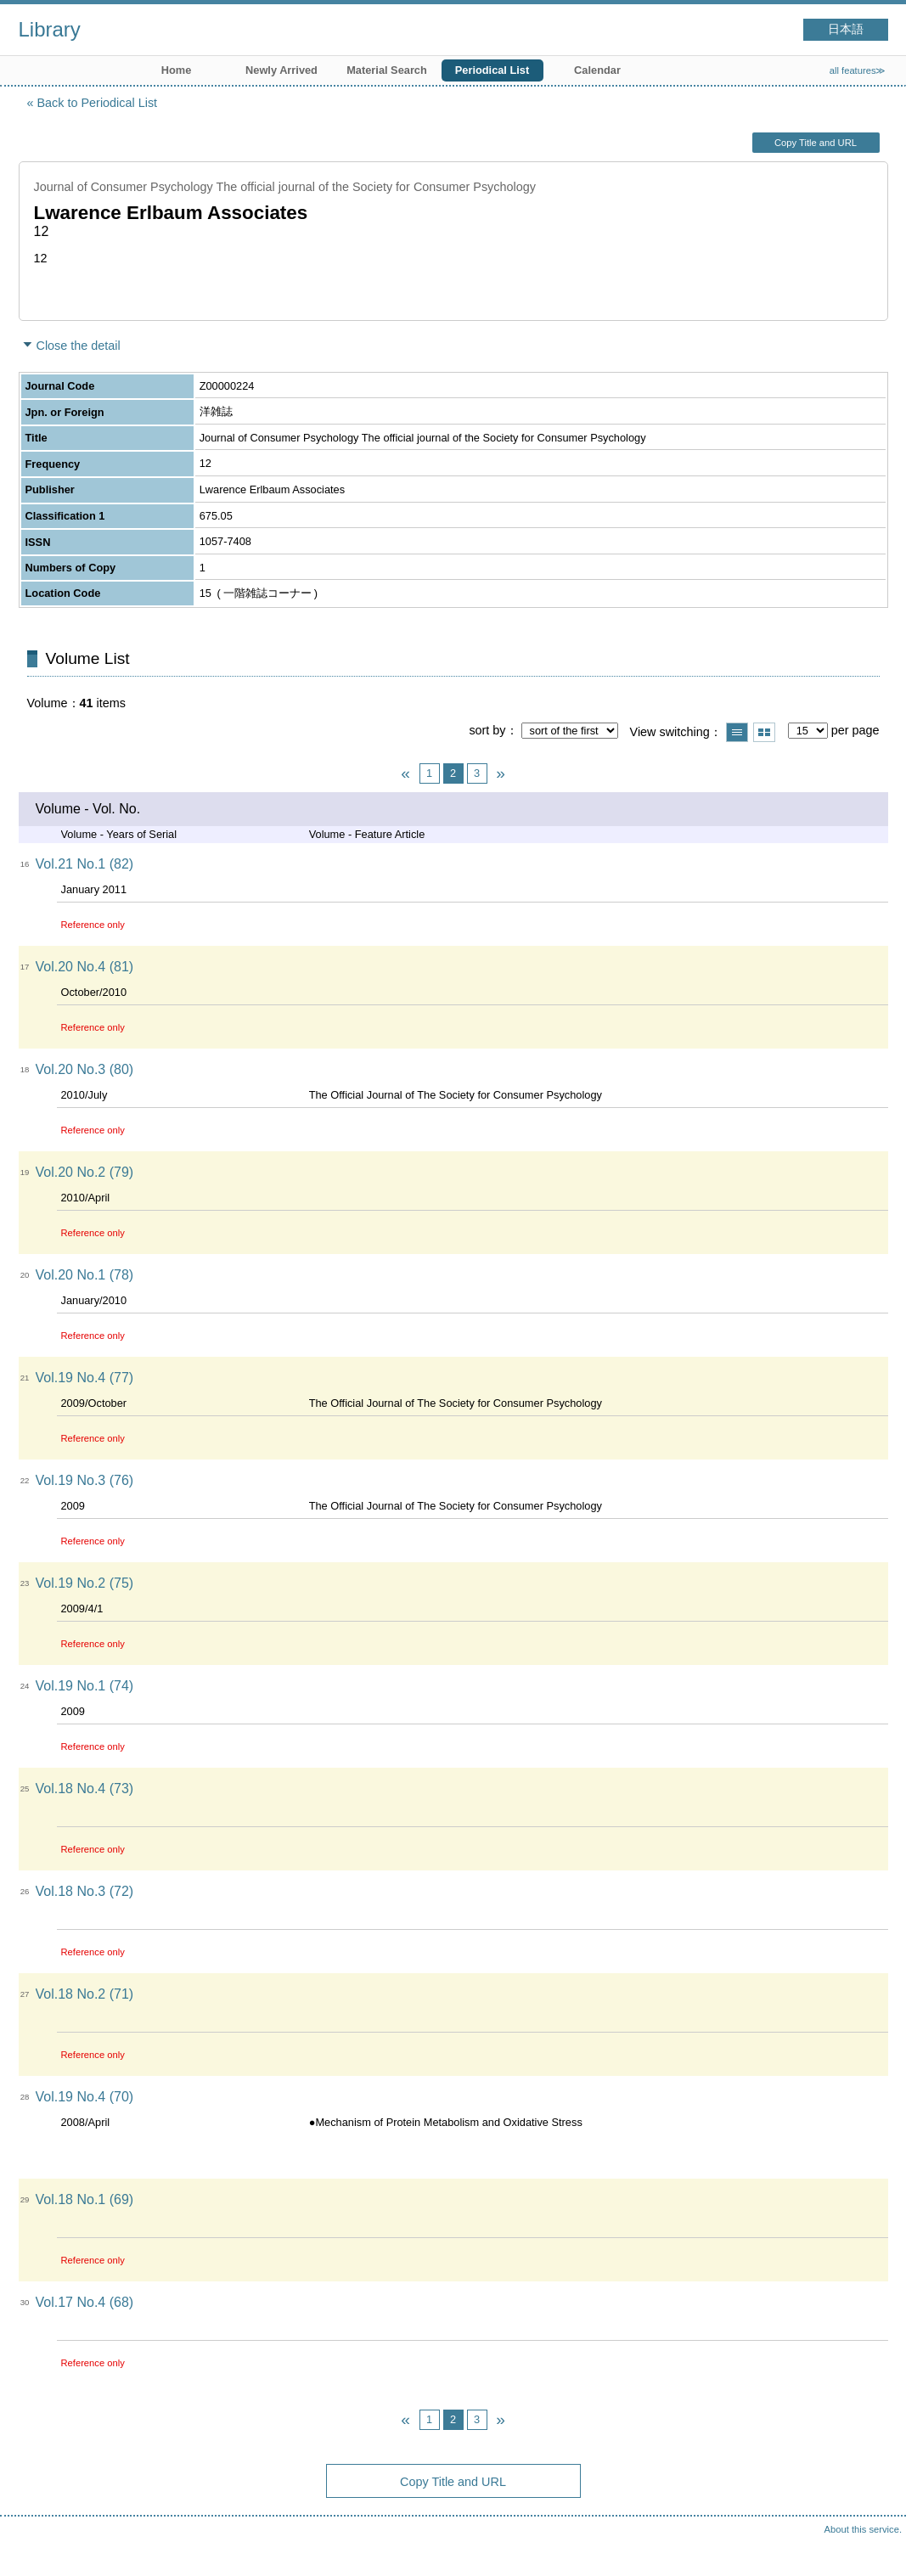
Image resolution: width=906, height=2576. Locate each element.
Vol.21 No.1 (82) (85, 864)
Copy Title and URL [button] (815, 143)
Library (50, 29)
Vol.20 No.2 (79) (85, 1172)
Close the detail (79, 345)
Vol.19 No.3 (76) (85, 1480)
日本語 (846, 29)
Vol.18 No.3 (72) (85, 1891)
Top (876, 2546)
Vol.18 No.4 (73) (85, 1788)
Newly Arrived (281, 70)
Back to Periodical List (97, 103)
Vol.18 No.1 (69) (85, 2199)
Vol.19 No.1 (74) (85, 1686)
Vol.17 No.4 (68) (85, 2302)
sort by (487, 730)
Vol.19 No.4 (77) (85, 1377)
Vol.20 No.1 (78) (85, 1275)
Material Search (386, 70)
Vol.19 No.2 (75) (85, 1583)
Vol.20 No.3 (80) (85, 1069)
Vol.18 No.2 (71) (85, 1994)
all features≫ (858, 70)
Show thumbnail (764, 732)
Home (176, 70)
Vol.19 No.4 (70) (85, 2096)
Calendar (597, 70)
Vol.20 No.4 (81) (85, 966)
